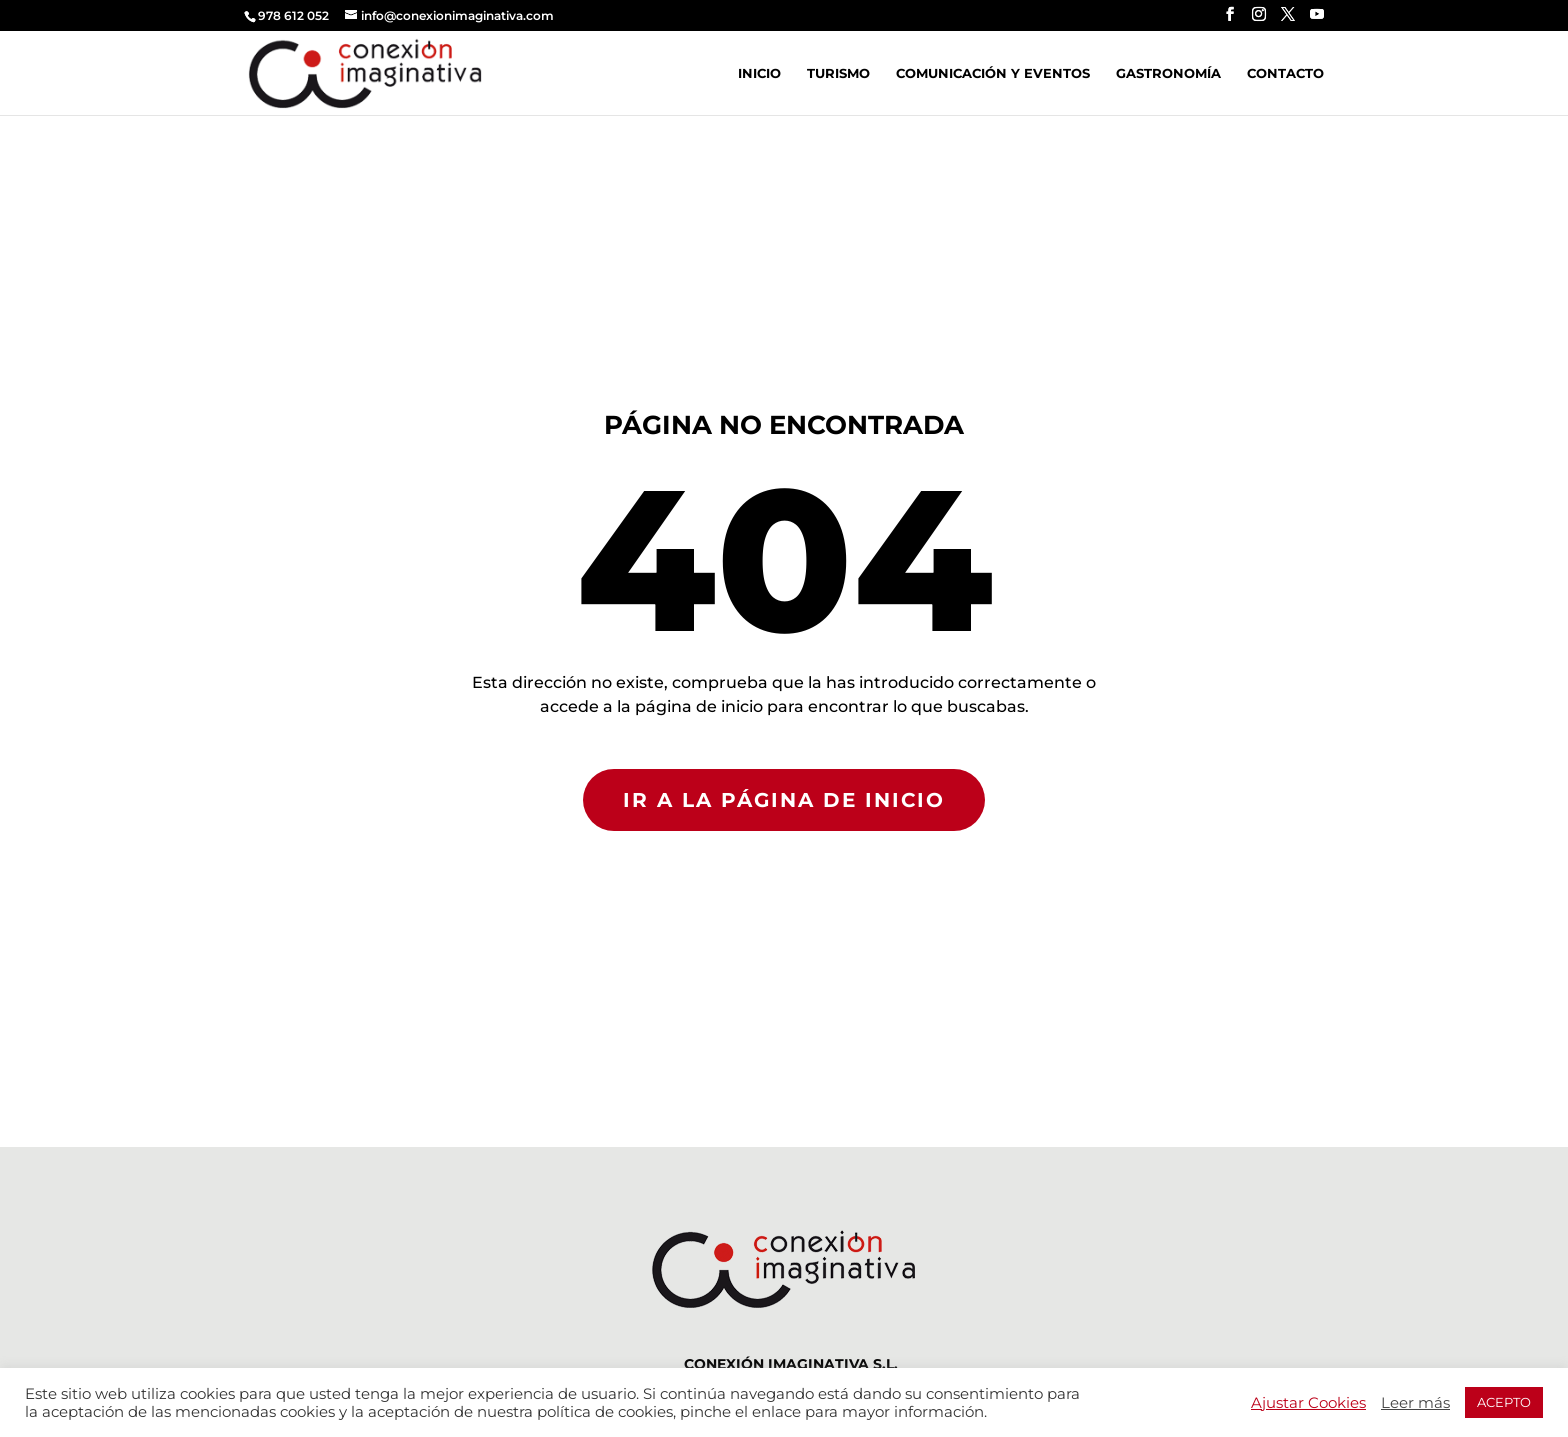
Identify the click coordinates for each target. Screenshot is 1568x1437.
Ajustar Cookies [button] (1308, 1403)
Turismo (838, 73)
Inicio (759, 73)
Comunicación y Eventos (993, 73)
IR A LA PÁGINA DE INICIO (784, 800)
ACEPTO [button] (1504, 1402)
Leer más (1415, 1403)
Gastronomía (1168, 73)
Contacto (1285, 73)
